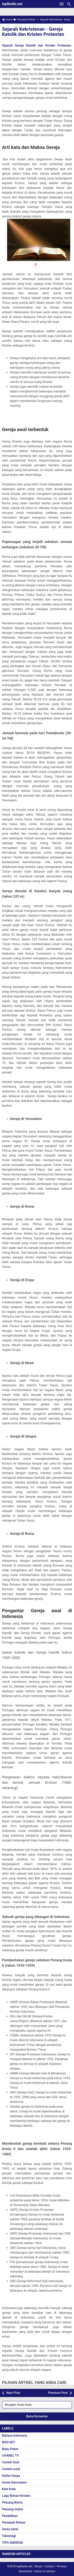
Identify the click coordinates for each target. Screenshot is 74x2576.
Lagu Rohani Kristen (16, 2496)
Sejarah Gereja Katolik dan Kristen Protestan (36, 45)
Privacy (61, 2566)
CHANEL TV (10, 2455)
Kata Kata (9, 2489)
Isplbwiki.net (12, 4)
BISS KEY (8, 2442)
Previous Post (58, 2393)
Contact (49, 2566)
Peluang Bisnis (12, 2502)
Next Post (13, 2393)
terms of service (45, 2571)
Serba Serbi (10, 2529)
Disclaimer (25, 2571)
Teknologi (9, 2536)
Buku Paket (10, 2449)
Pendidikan (10, 2516)
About (38, 2566)
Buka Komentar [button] (37, 2416)
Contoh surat (11, 2469)
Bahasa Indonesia (14, 2435)
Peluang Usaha (12, 2509)
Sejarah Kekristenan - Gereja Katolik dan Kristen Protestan (33, 31)
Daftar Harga (11, 2476)
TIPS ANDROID (12, 2543)
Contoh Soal (10, 2462)
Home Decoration (14, 2482)
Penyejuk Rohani (13, 2522)
